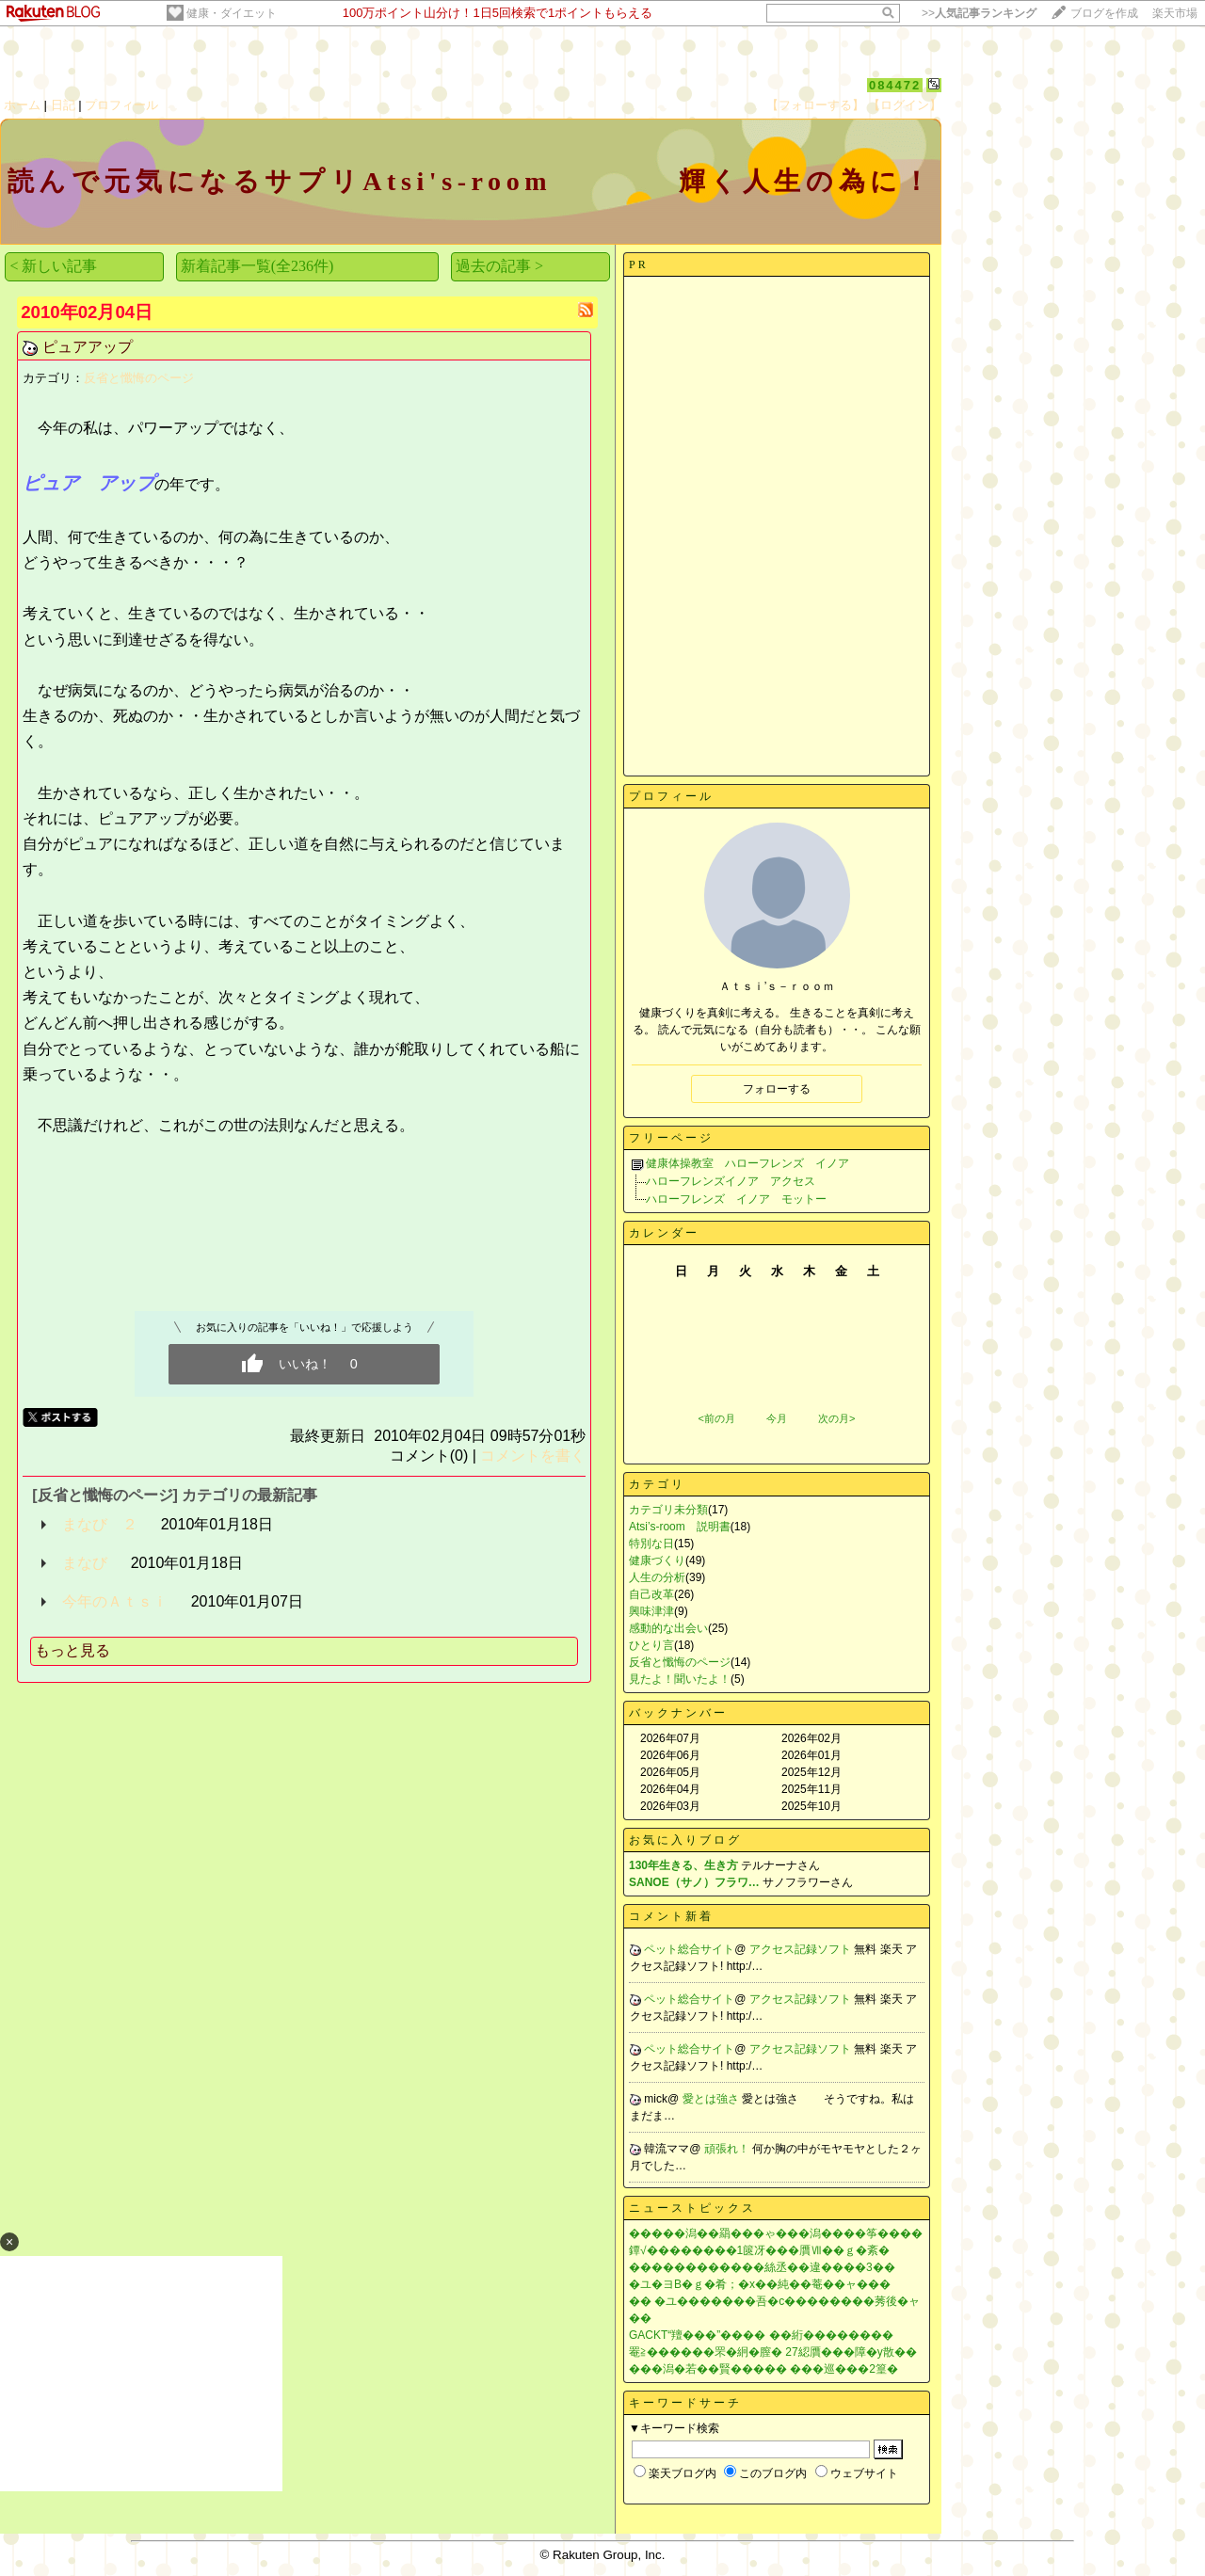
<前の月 (716, 1418)
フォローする (777, 1089)
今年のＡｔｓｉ (115, 1601)
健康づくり (657, 1560)
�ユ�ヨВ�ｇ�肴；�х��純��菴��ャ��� (760, 2284)
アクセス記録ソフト (801, 1949)
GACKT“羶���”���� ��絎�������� (761, 2335)
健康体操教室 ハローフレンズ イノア (747, 1163)
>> (979, 13)
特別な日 (651, 1543)
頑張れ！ (728, 2148)
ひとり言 (651, 1645)
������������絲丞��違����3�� (762, 2267)
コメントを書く (533, 1456)
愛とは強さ (712, 2098)
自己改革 (651, 1594)
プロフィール (121, 105)
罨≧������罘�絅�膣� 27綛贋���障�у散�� (773, 2352)
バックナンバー (678, 1713)
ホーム (22, 105)
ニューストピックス (692, 2208)
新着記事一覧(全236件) (257, 266)
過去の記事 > (499, 266)
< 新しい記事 (53, 266)
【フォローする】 (815, 105)
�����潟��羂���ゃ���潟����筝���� (776, 2233)
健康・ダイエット (231, 13)
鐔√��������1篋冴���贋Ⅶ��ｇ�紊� (759, 2250)
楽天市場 (1174, 13)
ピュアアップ (87, 347)
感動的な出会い (668, 1628)
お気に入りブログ (685, 1840)
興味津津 (651, 1611)
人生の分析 (657, 1577)
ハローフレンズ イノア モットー (736, 1199)
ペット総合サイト (689, 1949)
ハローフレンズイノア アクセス (730, 1181)
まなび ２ (99, 1524)
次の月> (836, 1418)
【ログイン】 (904, 105)
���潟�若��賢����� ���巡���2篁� (763, 2369)
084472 (895, 85)
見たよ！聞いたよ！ (680, 1679)
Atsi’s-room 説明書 (680, 1526)
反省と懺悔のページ (139, 378)
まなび (84, 1563)
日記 (63, 105)
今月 (776, 1418)
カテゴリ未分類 (668, 1509)
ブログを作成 (1104, 13)
